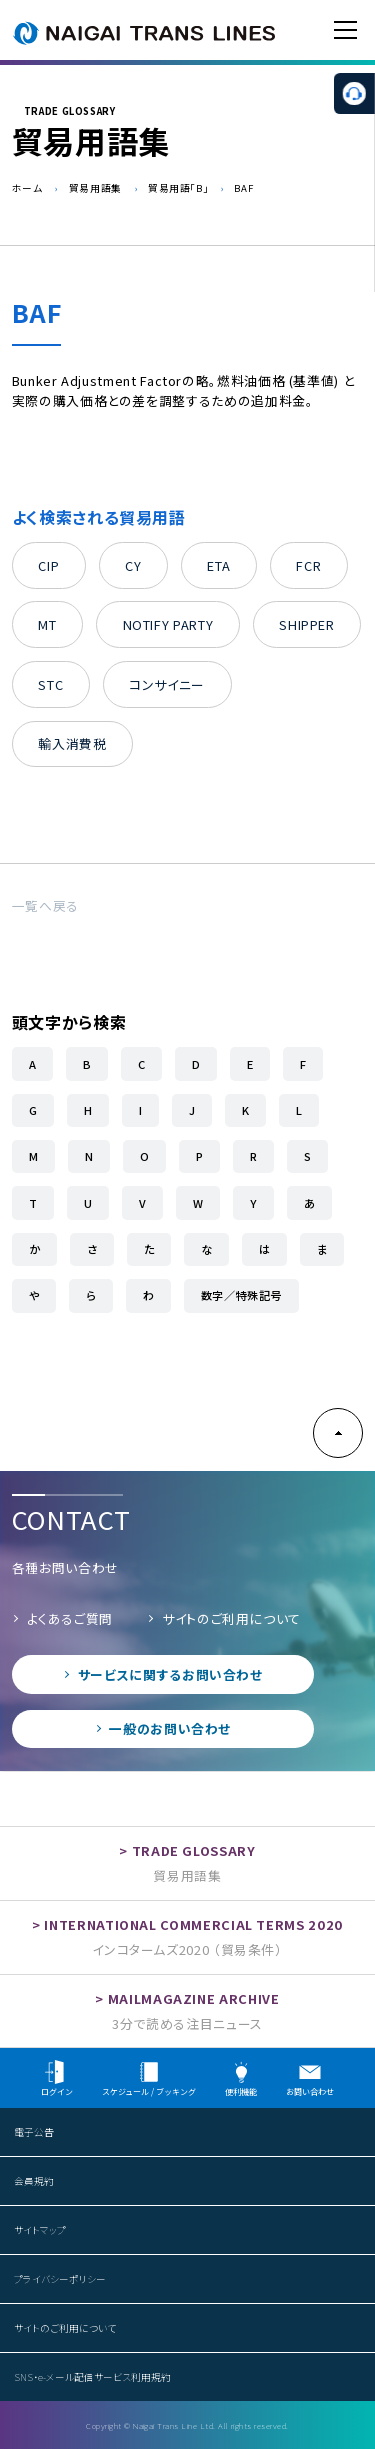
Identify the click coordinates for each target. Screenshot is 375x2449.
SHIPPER (306, 624)
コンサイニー (167, 684)
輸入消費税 (72, 743)
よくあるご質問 (70, 1618)
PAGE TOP (338, 1433)
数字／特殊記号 (241, 1295)
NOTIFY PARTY (168, 624)
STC (50, 684)
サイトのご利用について (231, 1618)
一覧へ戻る (45, 905)
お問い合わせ (310, 2078)
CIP (48, 565)
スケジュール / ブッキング (149, 2078)
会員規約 (34, 2181)
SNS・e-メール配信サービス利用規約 (92, 2377)
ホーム (27, 188)
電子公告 (34, 2132)
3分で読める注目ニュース (187, 2023)
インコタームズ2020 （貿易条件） (187, 1949)
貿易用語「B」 (178, 188)
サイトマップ (40, 2230)
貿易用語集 (95, 188)
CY (133, 565)
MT (47, 624)
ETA (218, 565)
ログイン (57, 2078)
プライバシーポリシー (60, 2279)
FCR (308, 565)
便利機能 (241, 2078)
